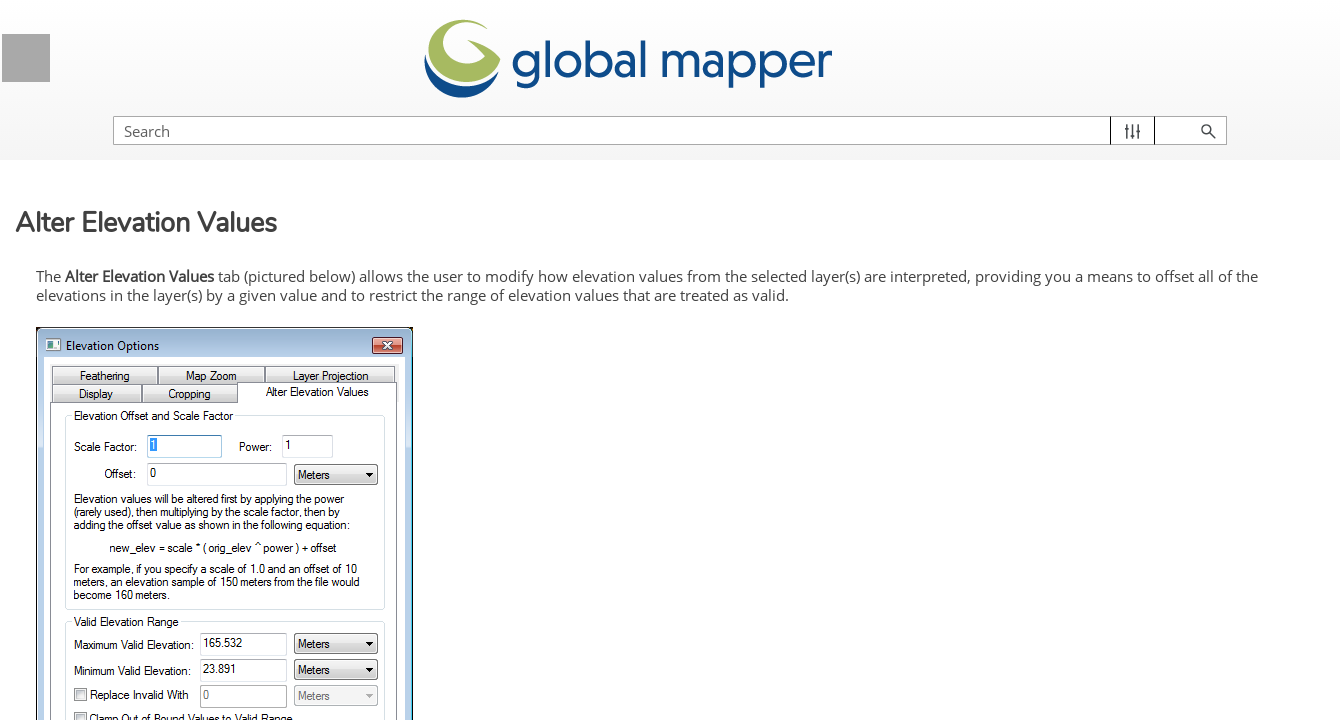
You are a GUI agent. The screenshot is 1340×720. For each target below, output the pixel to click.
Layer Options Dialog (185, 520)
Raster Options (192, 595)
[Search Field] (1125, 110)
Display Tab (134, 668)
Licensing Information (178, 202)
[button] (1230, 110)
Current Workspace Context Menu (176, 482)
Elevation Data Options (192, 632)
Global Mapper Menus (178, 352)
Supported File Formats (178, 302)
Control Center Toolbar (139, 445)
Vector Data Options (192, 557)
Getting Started (178, 252)
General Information (178, 152)
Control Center (178, 402)
